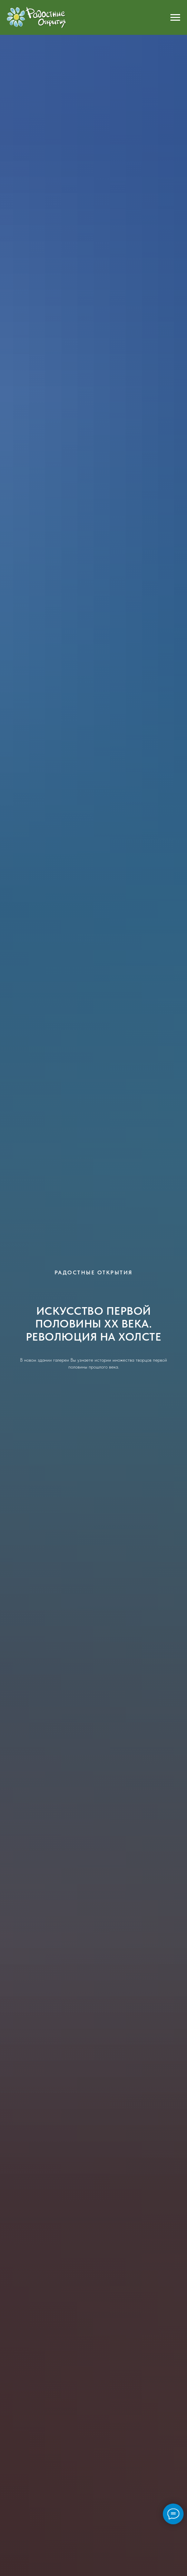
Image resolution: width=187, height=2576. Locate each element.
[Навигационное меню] (175, 17)
